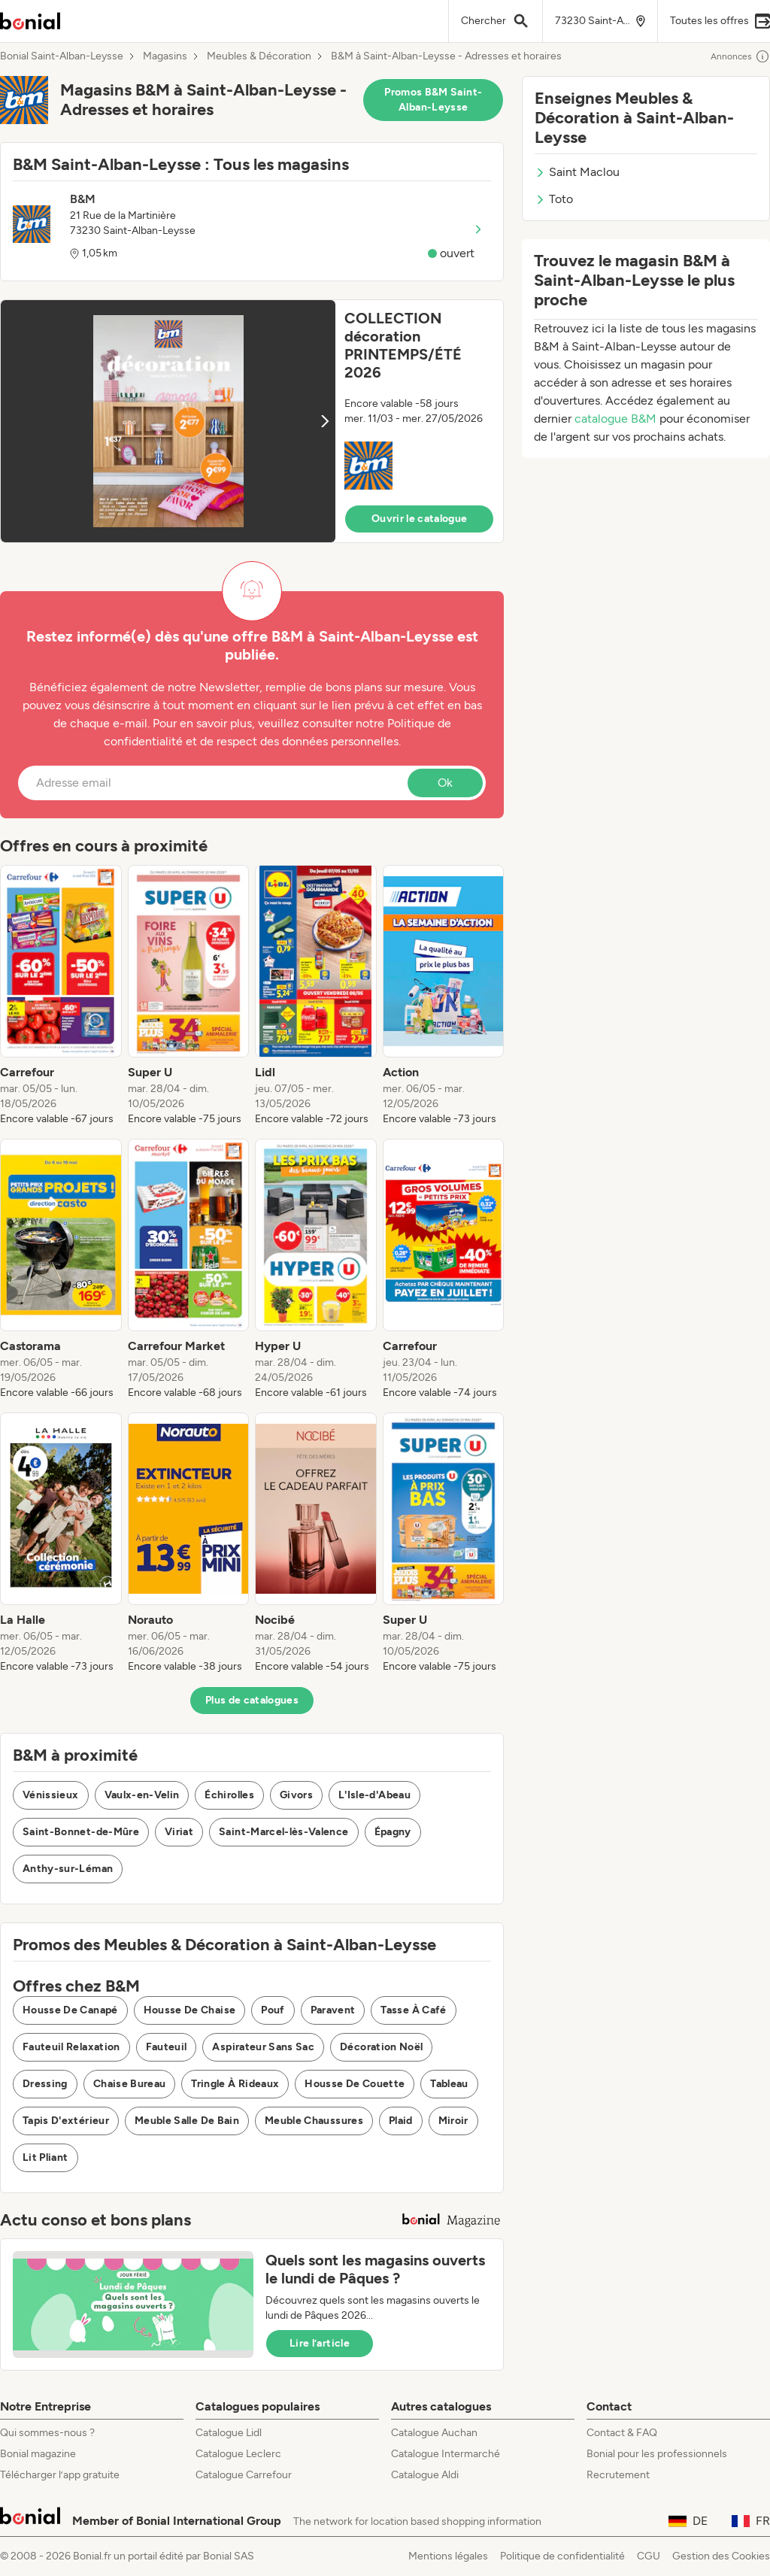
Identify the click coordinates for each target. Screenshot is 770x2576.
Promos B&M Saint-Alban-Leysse (433, 100)
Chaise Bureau (129, 2083)
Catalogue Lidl (229, 2432)
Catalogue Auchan (434, 2432)
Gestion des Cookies (721, 2556)
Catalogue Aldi (425, 2474)
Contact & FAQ (622, 2432)
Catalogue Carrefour (244, 2474)
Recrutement (618, 2474)
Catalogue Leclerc (238, 2453)
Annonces (740, 56)
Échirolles (229, 1795)
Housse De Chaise (190, 2010)
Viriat (179, 1831)
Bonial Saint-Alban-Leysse (61, 56)
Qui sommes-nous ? (47, 2432)
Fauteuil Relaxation (71, 2046)
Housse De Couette (355, 2083)
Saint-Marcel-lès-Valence (283, 1831)
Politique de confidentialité (562, 2556)
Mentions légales (448, 2556)
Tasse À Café (413, 2010)
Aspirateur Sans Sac (263, 2046)
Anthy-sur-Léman (68, 1868)
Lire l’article (320, 2343)
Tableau (449, 2083)
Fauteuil (166, 2046)
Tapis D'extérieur (66, 2120)
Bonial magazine (38, 2453)
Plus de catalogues (252, 1700)
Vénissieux (51, 1795)
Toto (554, 199)
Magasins (165, 56)
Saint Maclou (577, 172)
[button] (252, 421)
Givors (296, 1795)
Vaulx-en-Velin (142, 1795)
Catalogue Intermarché (445, 2453)
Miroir (453, 2120)
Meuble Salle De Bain (187, 2120)
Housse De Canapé (70, 2010)
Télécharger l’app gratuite (60, 2474)
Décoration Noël (381, 2046)
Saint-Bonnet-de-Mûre (81, 1831)
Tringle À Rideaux (235, 2083)
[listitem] (61, 996)
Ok (445, 782)
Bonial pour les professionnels (657, 2453)
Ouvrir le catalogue (419, 518)
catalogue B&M (615, 418)
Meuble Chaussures (314, 2120)
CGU (648, 2556)
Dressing (45, 2083)
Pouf (272, 2010)
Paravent (333, 2010)
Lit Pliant (45, 2157)
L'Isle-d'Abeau (374, 1795)
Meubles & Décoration (259, 56)
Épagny (392, 1831)
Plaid (401, 2120)
